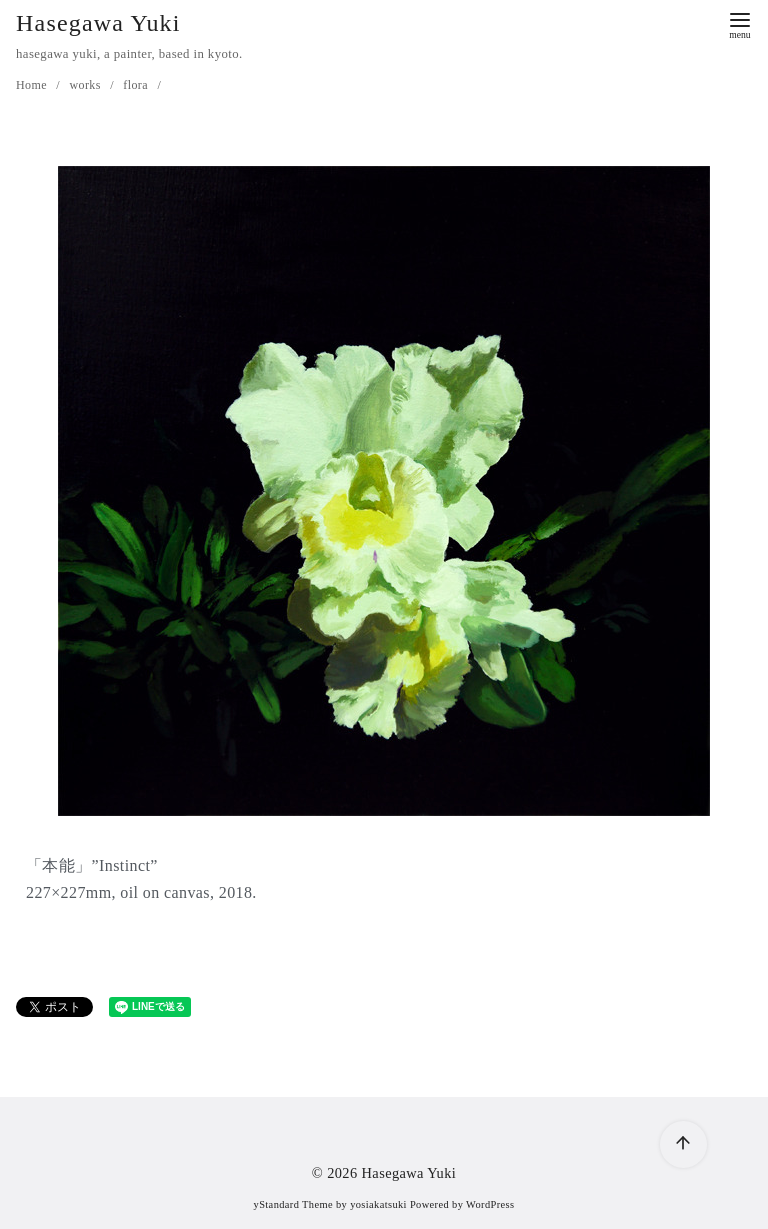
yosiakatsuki (378, 1204)
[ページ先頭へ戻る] (683, 1144)
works (86, 85)
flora (137, 85)
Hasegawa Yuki (98, 23)
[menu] (740, 23)
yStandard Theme (293, 1204)
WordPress (490, 1204)
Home (33, 85)
